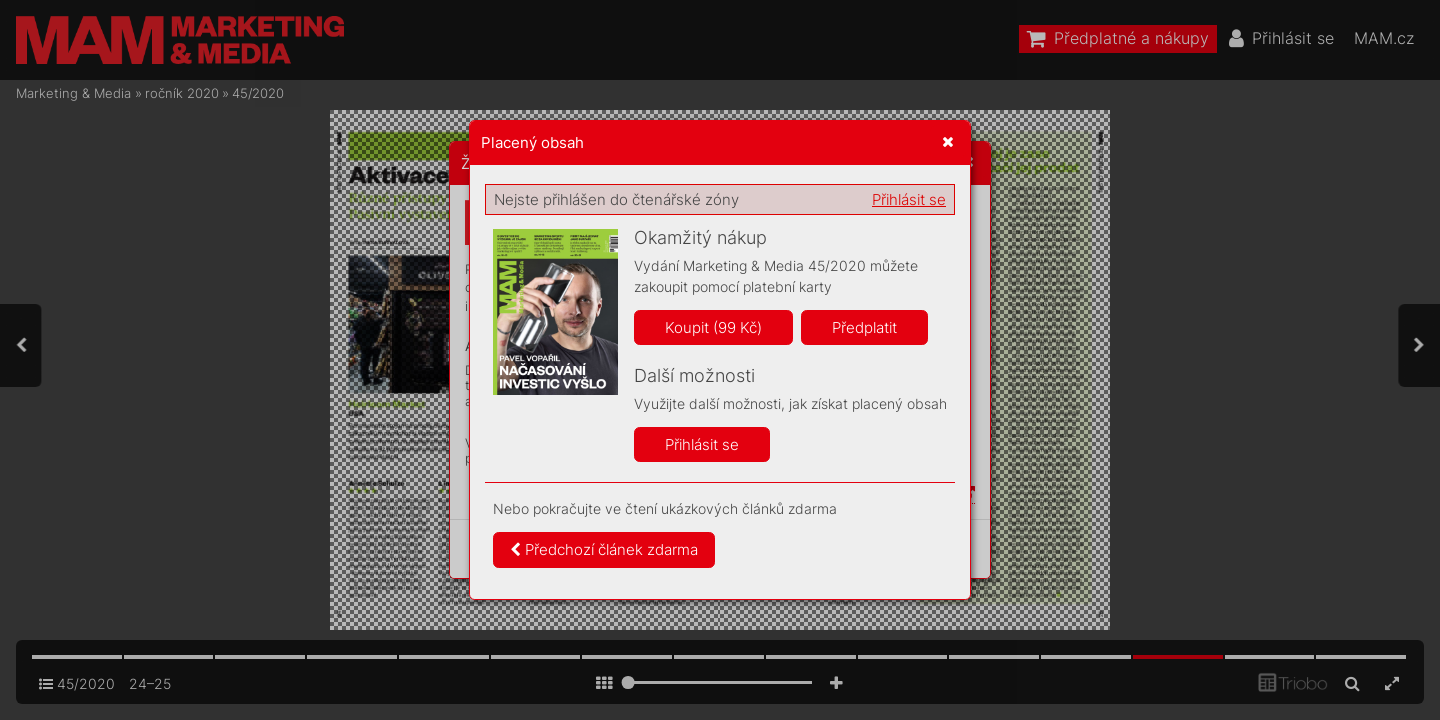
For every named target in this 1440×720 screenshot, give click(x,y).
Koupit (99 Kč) (713, 327)
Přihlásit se (909, 199)
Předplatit (864, 327)
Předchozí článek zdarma (604, 549)
